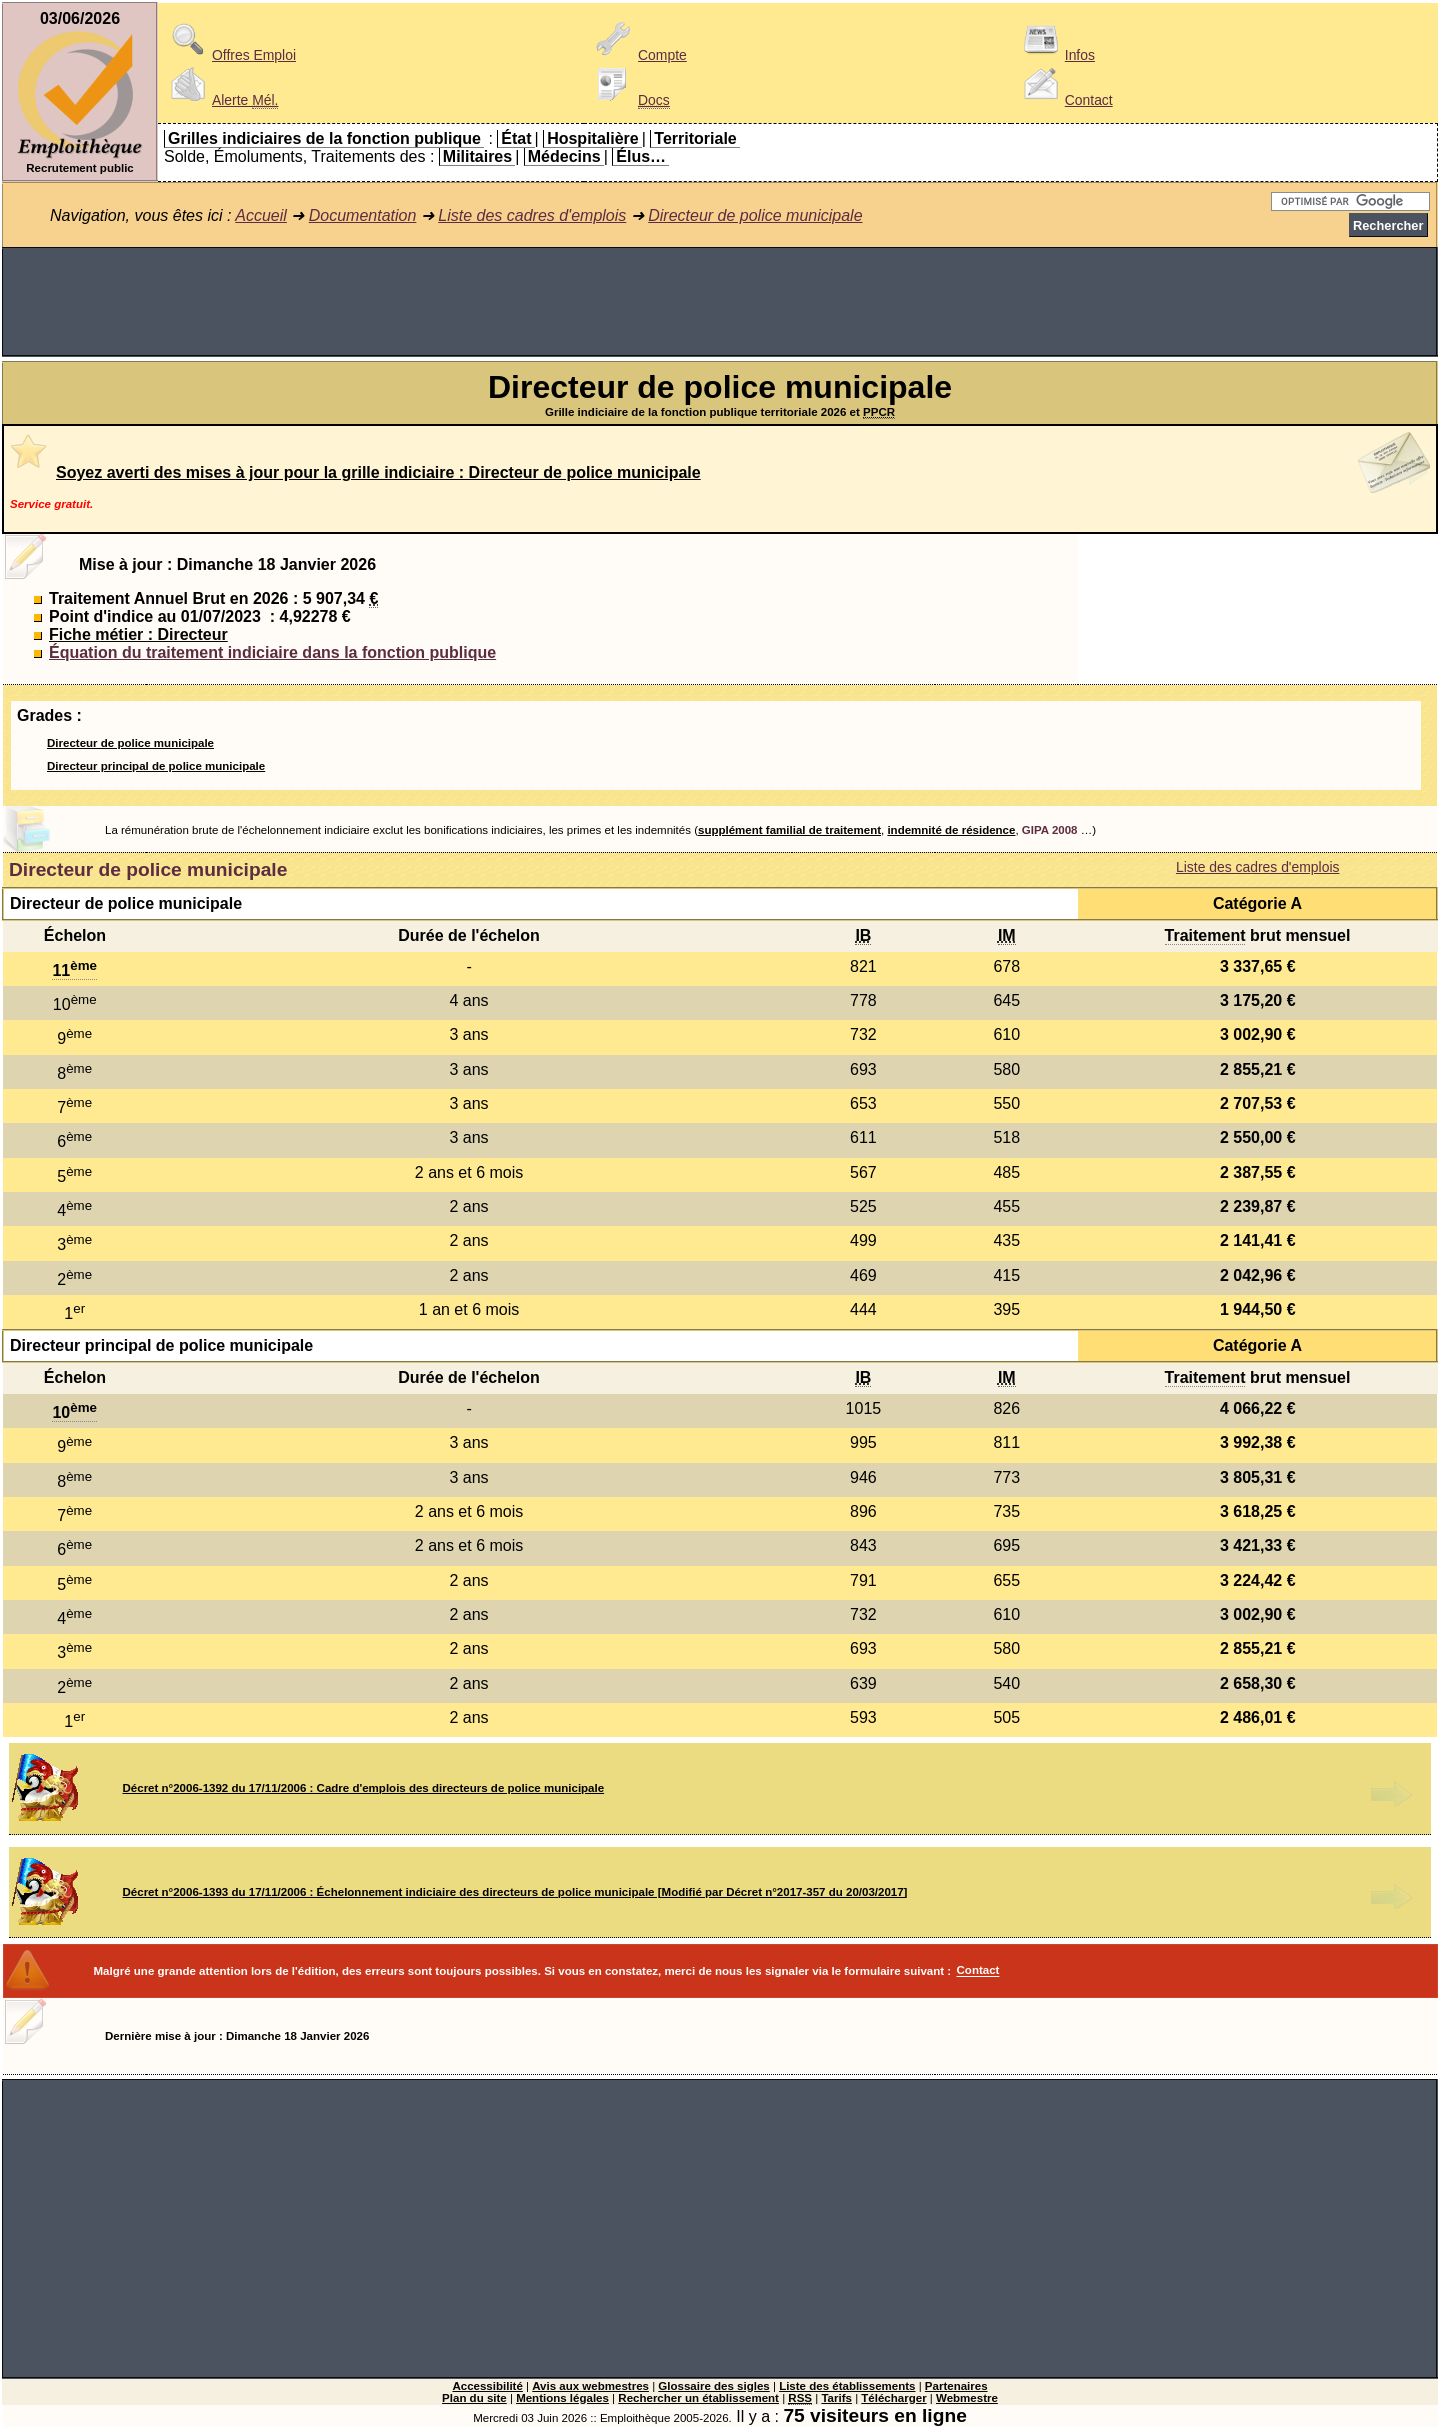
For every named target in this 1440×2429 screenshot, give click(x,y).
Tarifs (836, 2398)
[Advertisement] (720, 302)
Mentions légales (562, 2398)
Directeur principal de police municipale (156, 766)
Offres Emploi (230, 55)
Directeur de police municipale (755, 215)
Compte (638, 55)
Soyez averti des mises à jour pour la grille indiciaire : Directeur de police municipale (378, 472)
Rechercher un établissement (698, 2398)
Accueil (261, 215)
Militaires (477, 156)
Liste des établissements (847, 2386)
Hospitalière (593, 138)
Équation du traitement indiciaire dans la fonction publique (272, 652)
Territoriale (695, 138)
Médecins (564, 156)
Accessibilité (487, 2386)
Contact (1065, 100)
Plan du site (474, 2398)
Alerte (221, 100)
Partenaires (956, 2386)
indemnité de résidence (951, 830)
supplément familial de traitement (789, 830)
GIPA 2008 (1050, 830)
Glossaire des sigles (713, 2386)
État (516, 138)
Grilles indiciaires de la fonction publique (324, 138)
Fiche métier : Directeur (138, 634)
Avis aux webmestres (590, 2386)
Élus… (641, 156)
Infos (1056, 55)
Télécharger (893, 2398)
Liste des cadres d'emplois (532, 215)
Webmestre (967, 2398)
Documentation (363, 215)
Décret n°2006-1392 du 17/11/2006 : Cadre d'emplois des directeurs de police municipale (364, 1788)
